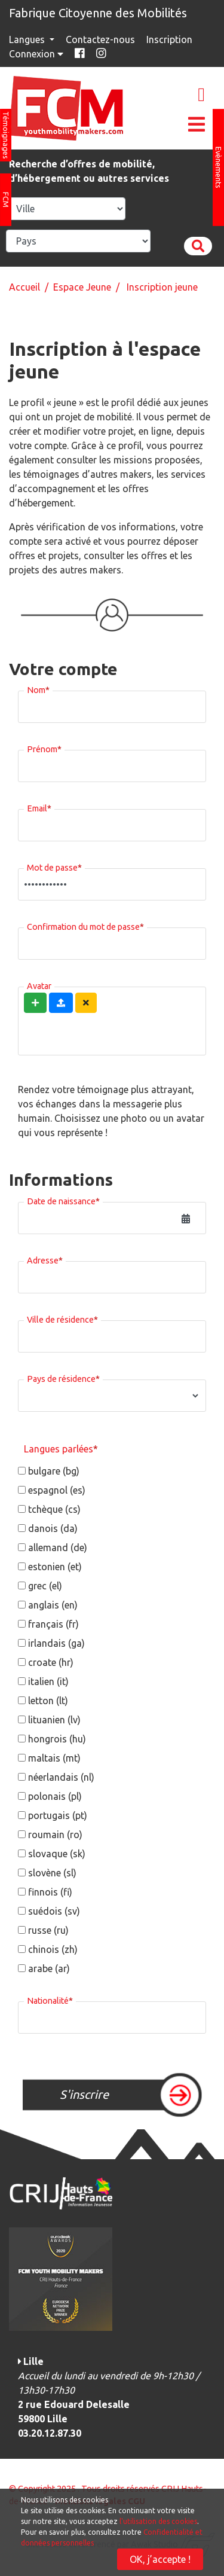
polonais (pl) (55, 1796)
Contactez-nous (100, 39)
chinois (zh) (53, 1949)
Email (39, 807)
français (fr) (53, 1624)
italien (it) (48, 1681)
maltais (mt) (54, 1758)
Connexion (37, 53)
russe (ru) (48, 1930)
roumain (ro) (55, 1834)
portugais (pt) (57, 1815)
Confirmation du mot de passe (85, 925)
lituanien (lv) (54, 1719)
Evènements (218, 167)
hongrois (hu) (57, 1738)
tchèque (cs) (54, 1509)
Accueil (24, 287)
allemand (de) (57, 1547)
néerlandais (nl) (61, 1777)
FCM (6, 199)
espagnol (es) (56, 1490)
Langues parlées (61, 1448)
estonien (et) (55, 1566)
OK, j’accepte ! (160, 2559)
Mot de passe (54, 866)
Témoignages (6, 135)
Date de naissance (63, 1199)
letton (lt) (48, 1700)
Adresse (45, 1259)
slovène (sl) (52, 1872)
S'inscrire (84, 2094)
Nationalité (50, 1999)
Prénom (44, 747)
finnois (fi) (50, 1892)
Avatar (39, 984)
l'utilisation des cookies (158, 2521)
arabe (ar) (49, 1968)
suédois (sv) (54, 1911)
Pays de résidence (63, 1377)
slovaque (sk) (56, 1853)
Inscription (169, 39)
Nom (38, 688)
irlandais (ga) (56, 1643)
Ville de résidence (62, 1318)
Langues (28, 39)
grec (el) (45, 1585)
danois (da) (53, 1528)
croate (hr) (50, 1662)
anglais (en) (53, 1605)
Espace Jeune (82, 287)
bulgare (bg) (53, 1471)
